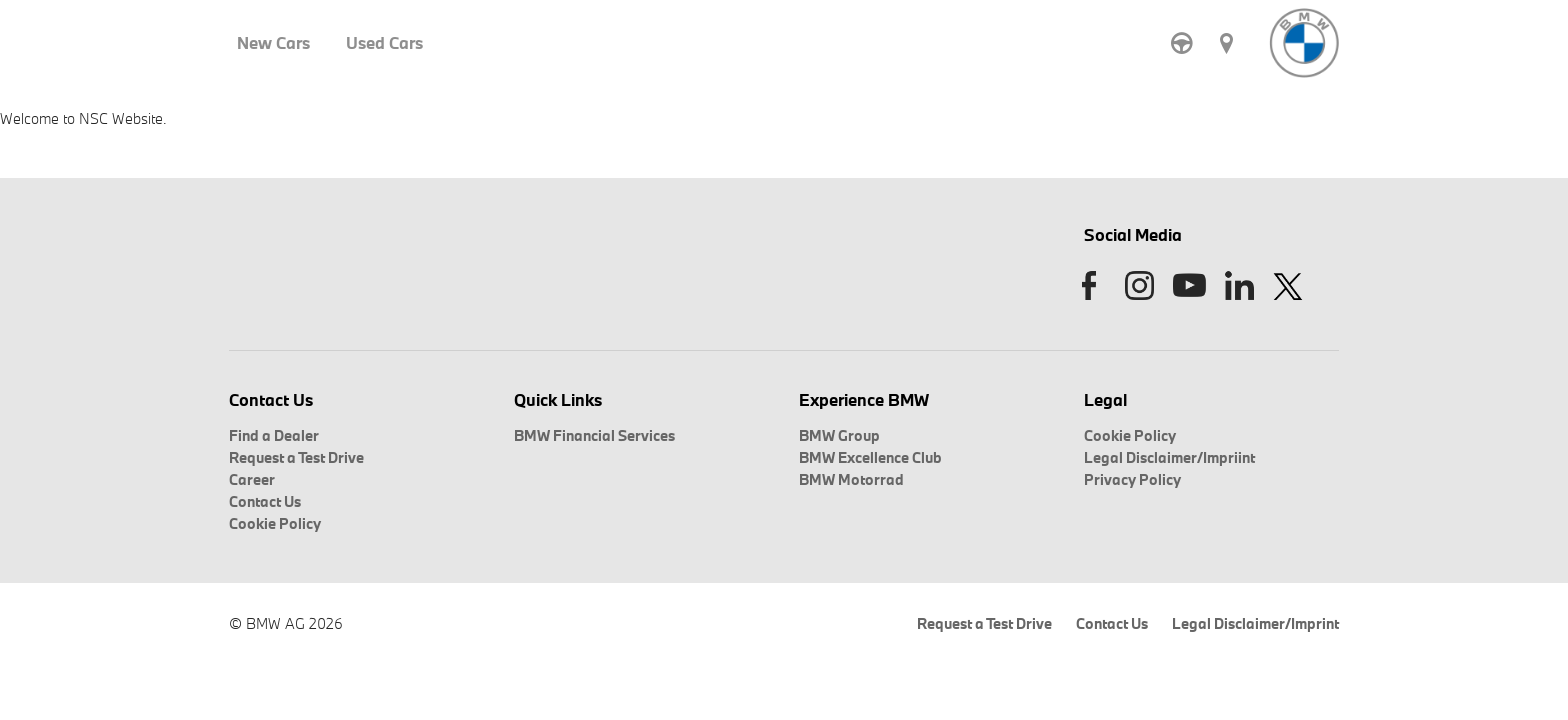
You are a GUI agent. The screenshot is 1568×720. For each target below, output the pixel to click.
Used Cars (384, 43)
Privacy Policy (1132, 479)
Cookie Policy (275, 523)
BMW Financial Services (594, 435)
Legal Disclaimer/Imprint (1255, 623)
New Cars (273, 43)
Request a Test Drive (296, 457)
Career (252, 479)
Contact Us (265, 501)
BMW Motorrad (851, 479)
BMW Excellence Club (870, 457)
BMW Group (839, 435)
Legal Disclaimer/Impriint (1169, 457)
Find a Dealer (274, 435)
